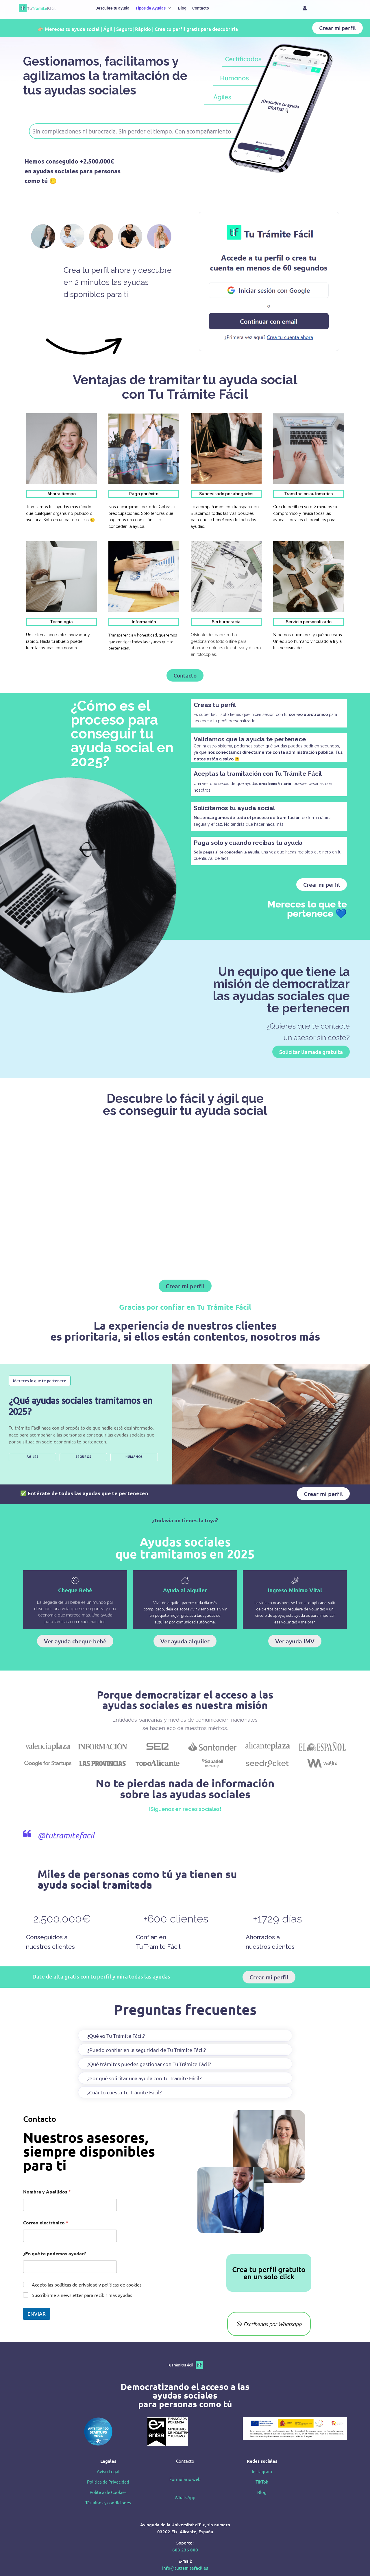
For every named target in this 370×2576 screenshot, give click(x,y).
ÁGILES (32, 1457)
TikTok (262, 2481)
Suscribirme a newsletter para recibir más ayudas (82, 2295)
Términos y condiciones (108, 2502)
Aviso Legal (108, 2471)
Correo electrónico (45, 2222)
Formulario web (185, 2479)
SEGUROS (83, 1457)
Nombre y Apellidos (47, 2191)
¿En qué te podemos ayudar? (54, 2253)
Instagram (262, 2471)
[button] (153, 8)
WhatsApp (185, 2497)
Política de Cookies (108, 2492)
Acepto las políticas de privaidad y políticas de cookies (87, 2284)
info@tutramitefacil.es (185, 2568)
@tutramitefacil (66, 1835)
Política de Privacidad (108, 2481)
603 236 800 (185, 2550)
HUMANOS (134, 1457)
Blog (262, 2492)
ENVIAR (36, 2313)
